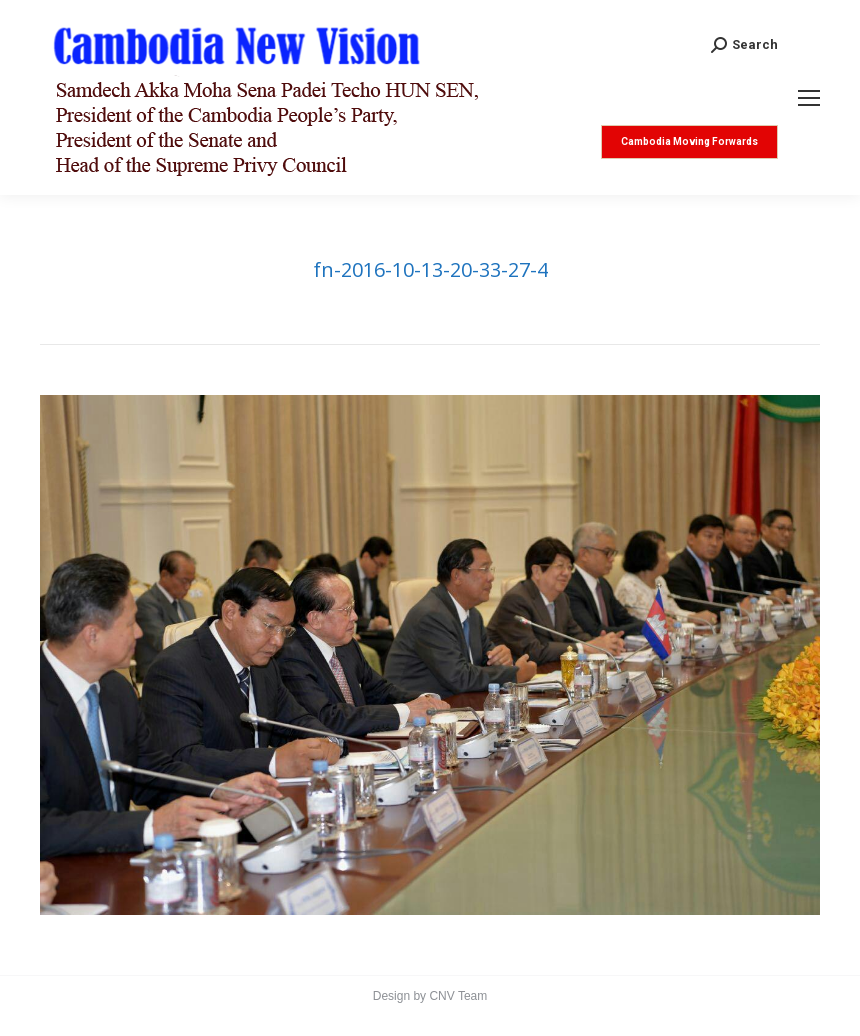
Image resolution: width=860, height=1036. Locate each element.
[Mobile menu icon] (809, 98)
